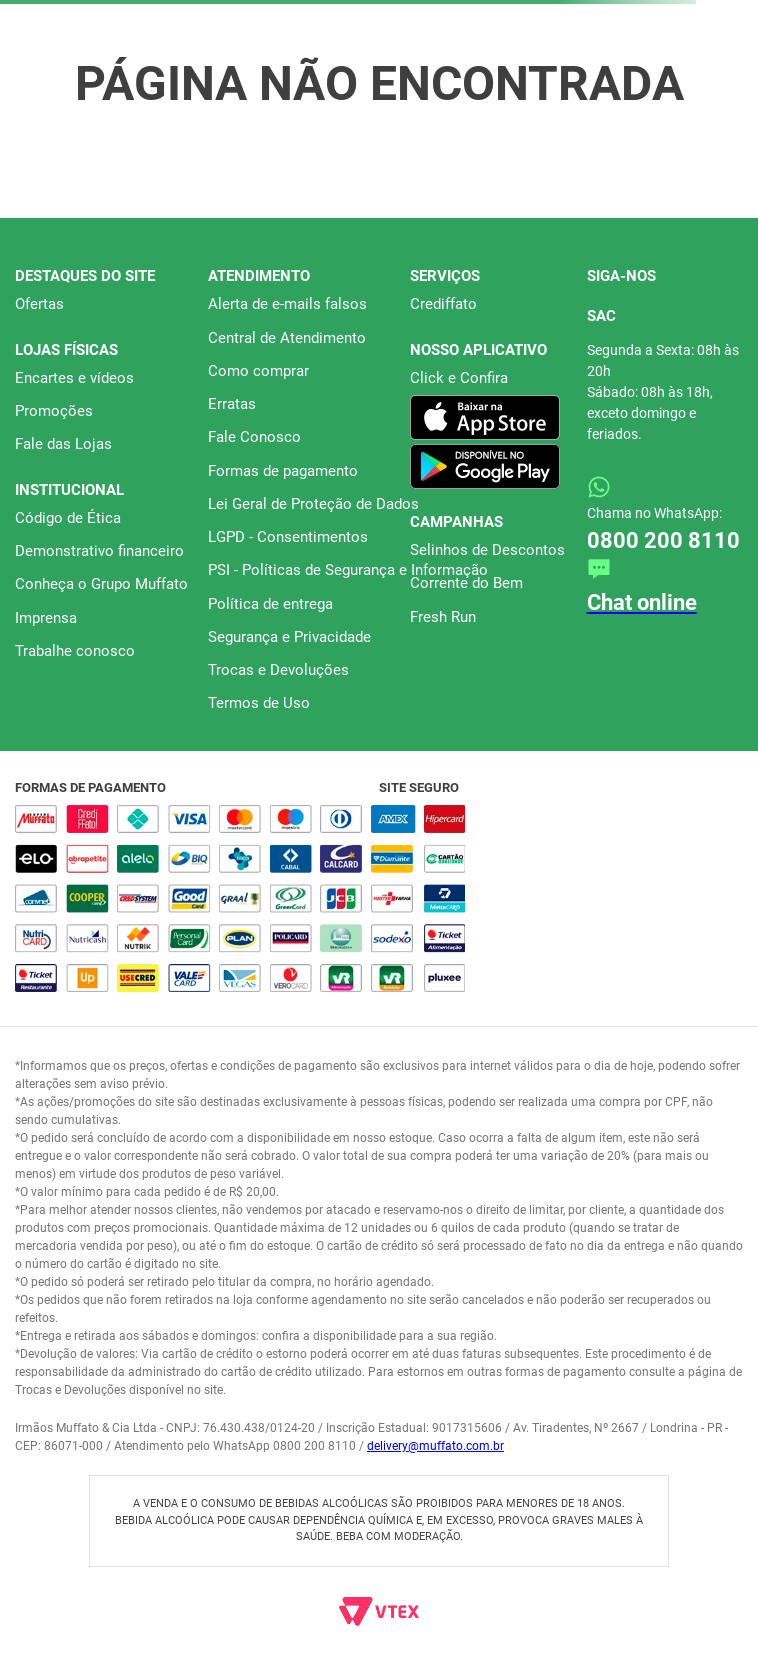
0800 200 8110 (663, 540)
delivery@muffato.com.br (435, 1446)
